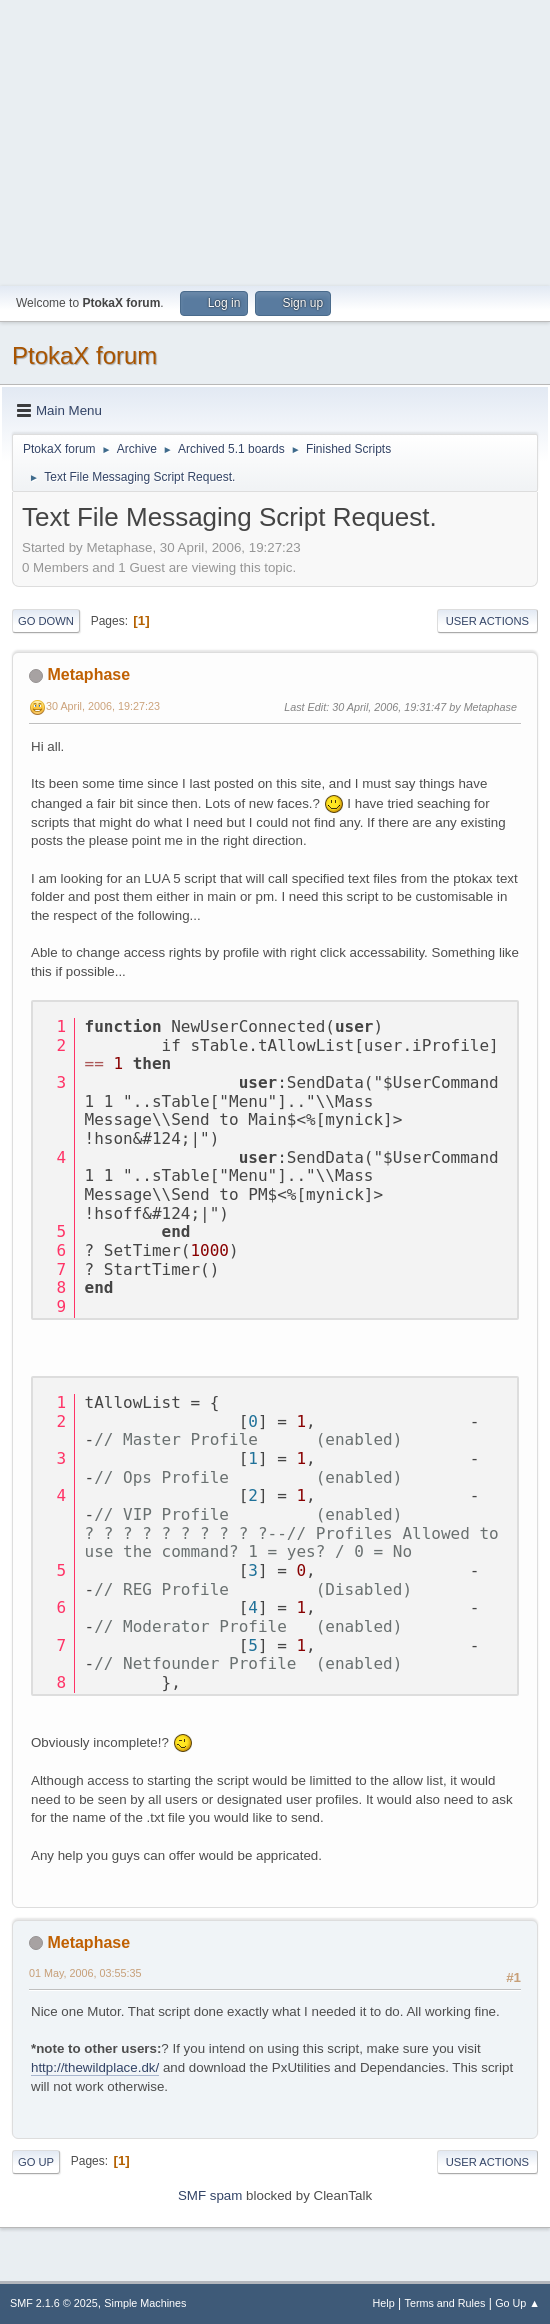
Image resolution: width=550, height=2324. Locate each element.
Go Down (46, 621)
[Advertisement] (275, 140)
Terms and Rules (445, 2303)
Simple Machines (145, 2303)
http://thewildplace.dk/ (95, 2067)
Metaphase (88, 674)
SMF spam (210, 2195)
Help (384, 2303)
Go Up (36, 2162)
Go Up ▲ (517, 2303)
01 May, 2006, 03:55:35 (85, 1973)
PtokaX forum (84, 355)
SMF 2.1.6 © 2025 (54, 2303)
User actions (487, 621)
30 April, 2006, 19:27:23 (103, 706)
